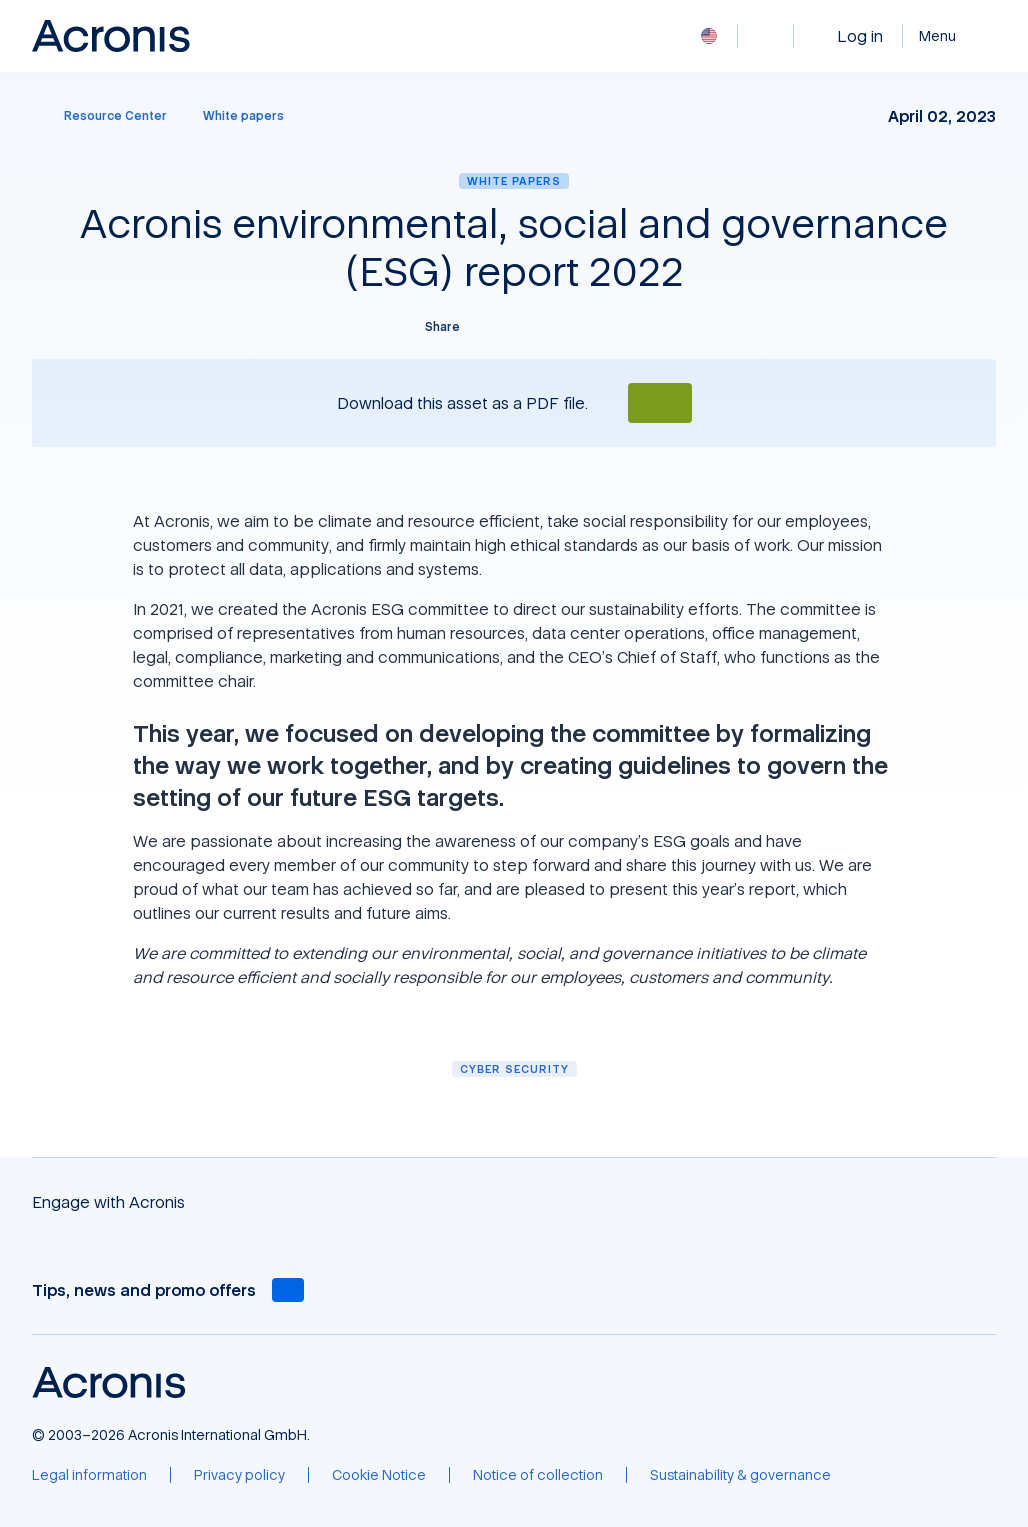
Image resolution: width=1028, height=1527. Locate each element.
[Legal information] (89, 1475)
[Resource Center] (103, 116)
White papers (514, 180)
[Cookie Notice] (379, 1475)
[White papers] (243, 116)
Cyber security (514, 1068)
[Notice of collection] (538, 1475)
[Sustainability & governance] (740, 1475)
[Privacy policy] (239, 1475)
